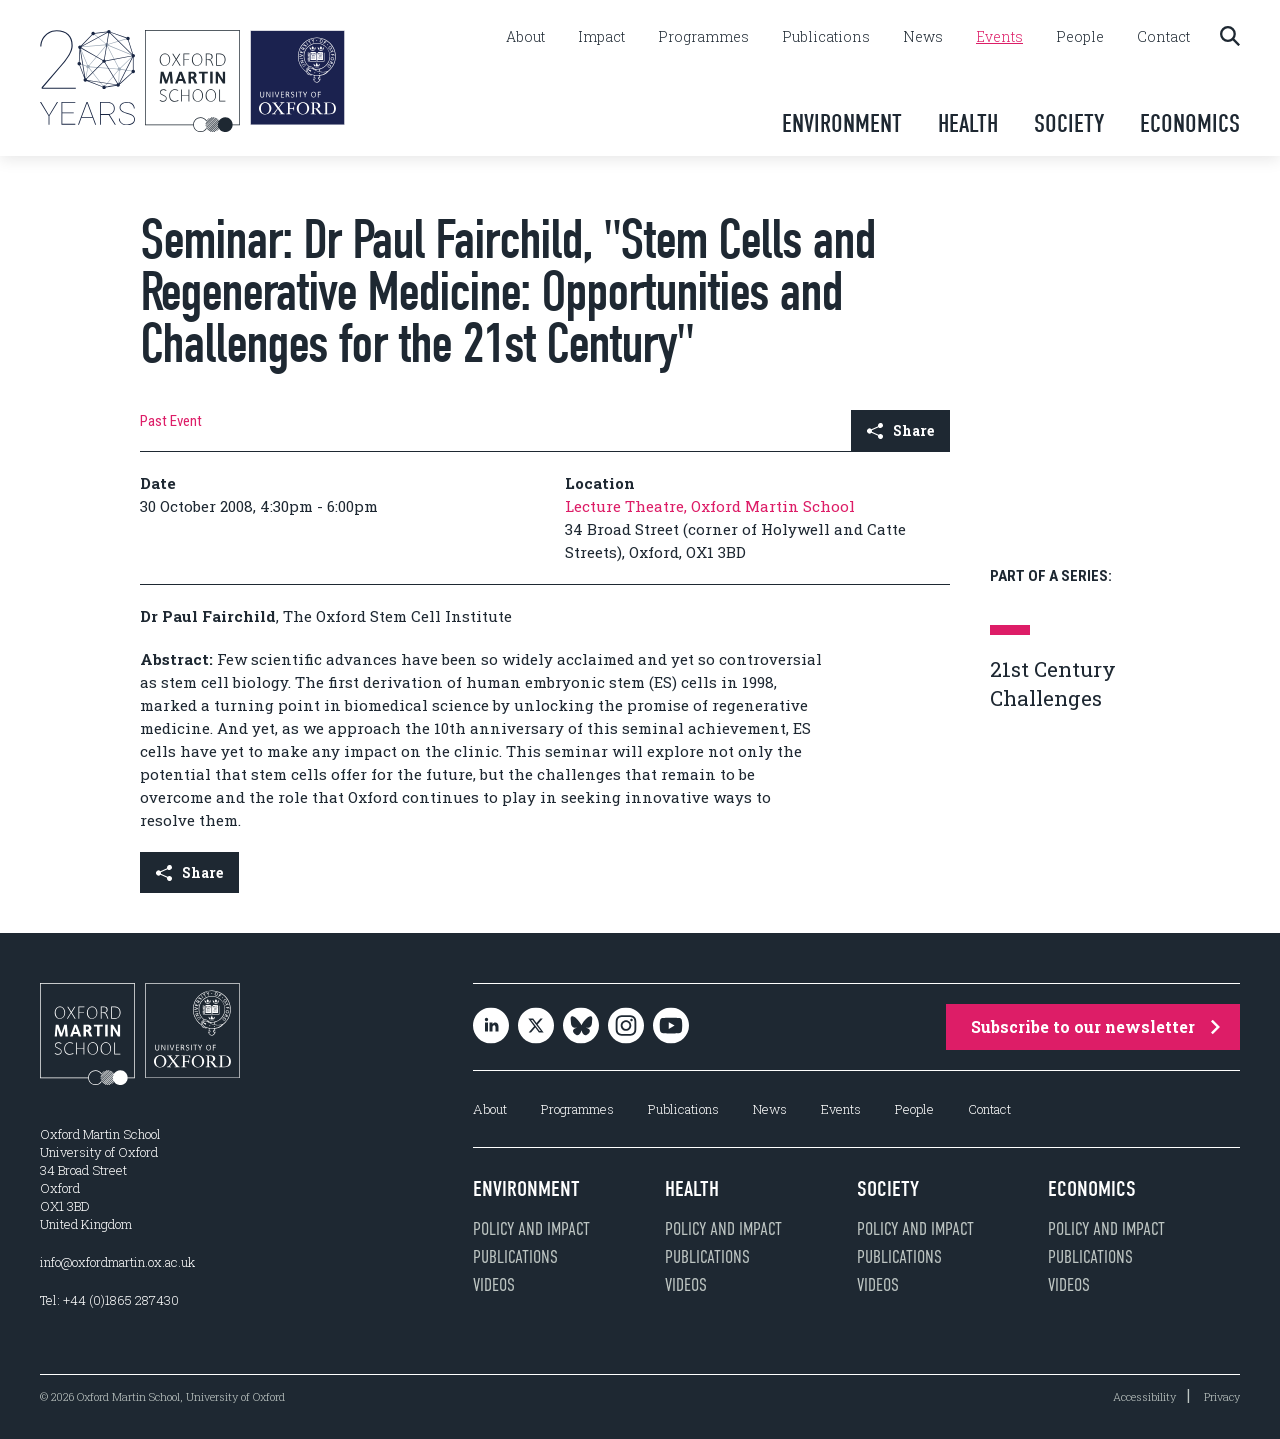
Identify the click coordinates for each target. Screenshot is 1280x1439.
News (923, 37)
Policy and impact (531, 1229)
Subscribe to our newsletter (1095, 1026)
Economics (1190, 123)
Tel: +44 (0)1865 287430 (109, 1300)
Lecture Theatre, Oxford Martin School (710, 506)
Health (968, 123)
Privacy (1222, 1396)
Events (999, 37)
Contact (1163, 37)
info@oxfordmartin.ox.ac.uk (117, 1262)
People (1080, 37)
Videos (494, 1285)
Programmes (703, 37)
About (525, 37)
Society (1069, 123)
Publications (826, 37)
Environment (842, 123)
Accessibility (1144, 1396)
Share (900, 430)
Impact (601, 37)
